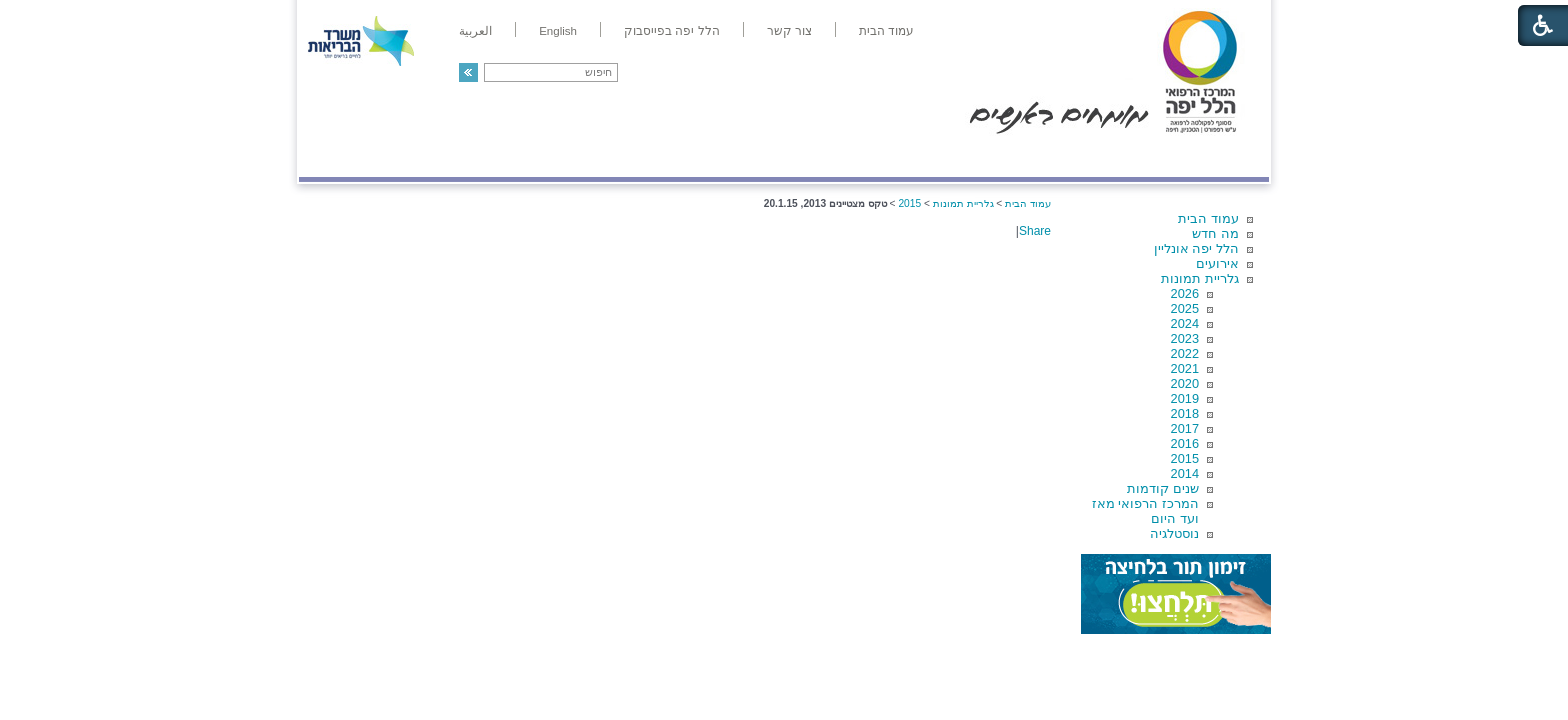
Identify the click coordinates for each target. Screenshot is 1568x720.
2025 (1185, 308)
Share (1035, 231)
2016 (1185, 443)
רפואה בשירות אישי (566, 156)
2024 (1185, 323)
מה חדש (1215, 233)
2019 (1185, 398)
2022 (1185, 353)
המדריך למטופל (852, 156)
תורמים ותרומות (430, 156)
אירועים (1217, 263)
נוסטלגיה (1174, 533)
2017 (1185, 428)
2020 (1185, 383)
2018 (1185, 413)
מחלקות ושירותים (1090, 156)
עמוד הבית (1208, 218)
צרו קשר (332, 156)
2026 (1185, 293)
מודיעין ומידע (1211, 156)
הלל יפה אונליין (1196, 248)
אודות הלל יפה (968, 156)
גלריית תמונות (1200, 278)
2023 (1185, 338)
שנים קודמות (1163, 488)
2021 (1185, 368)
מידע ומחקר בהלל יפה (716, 156)
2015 (1185, 458)
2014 (1185, 473)
